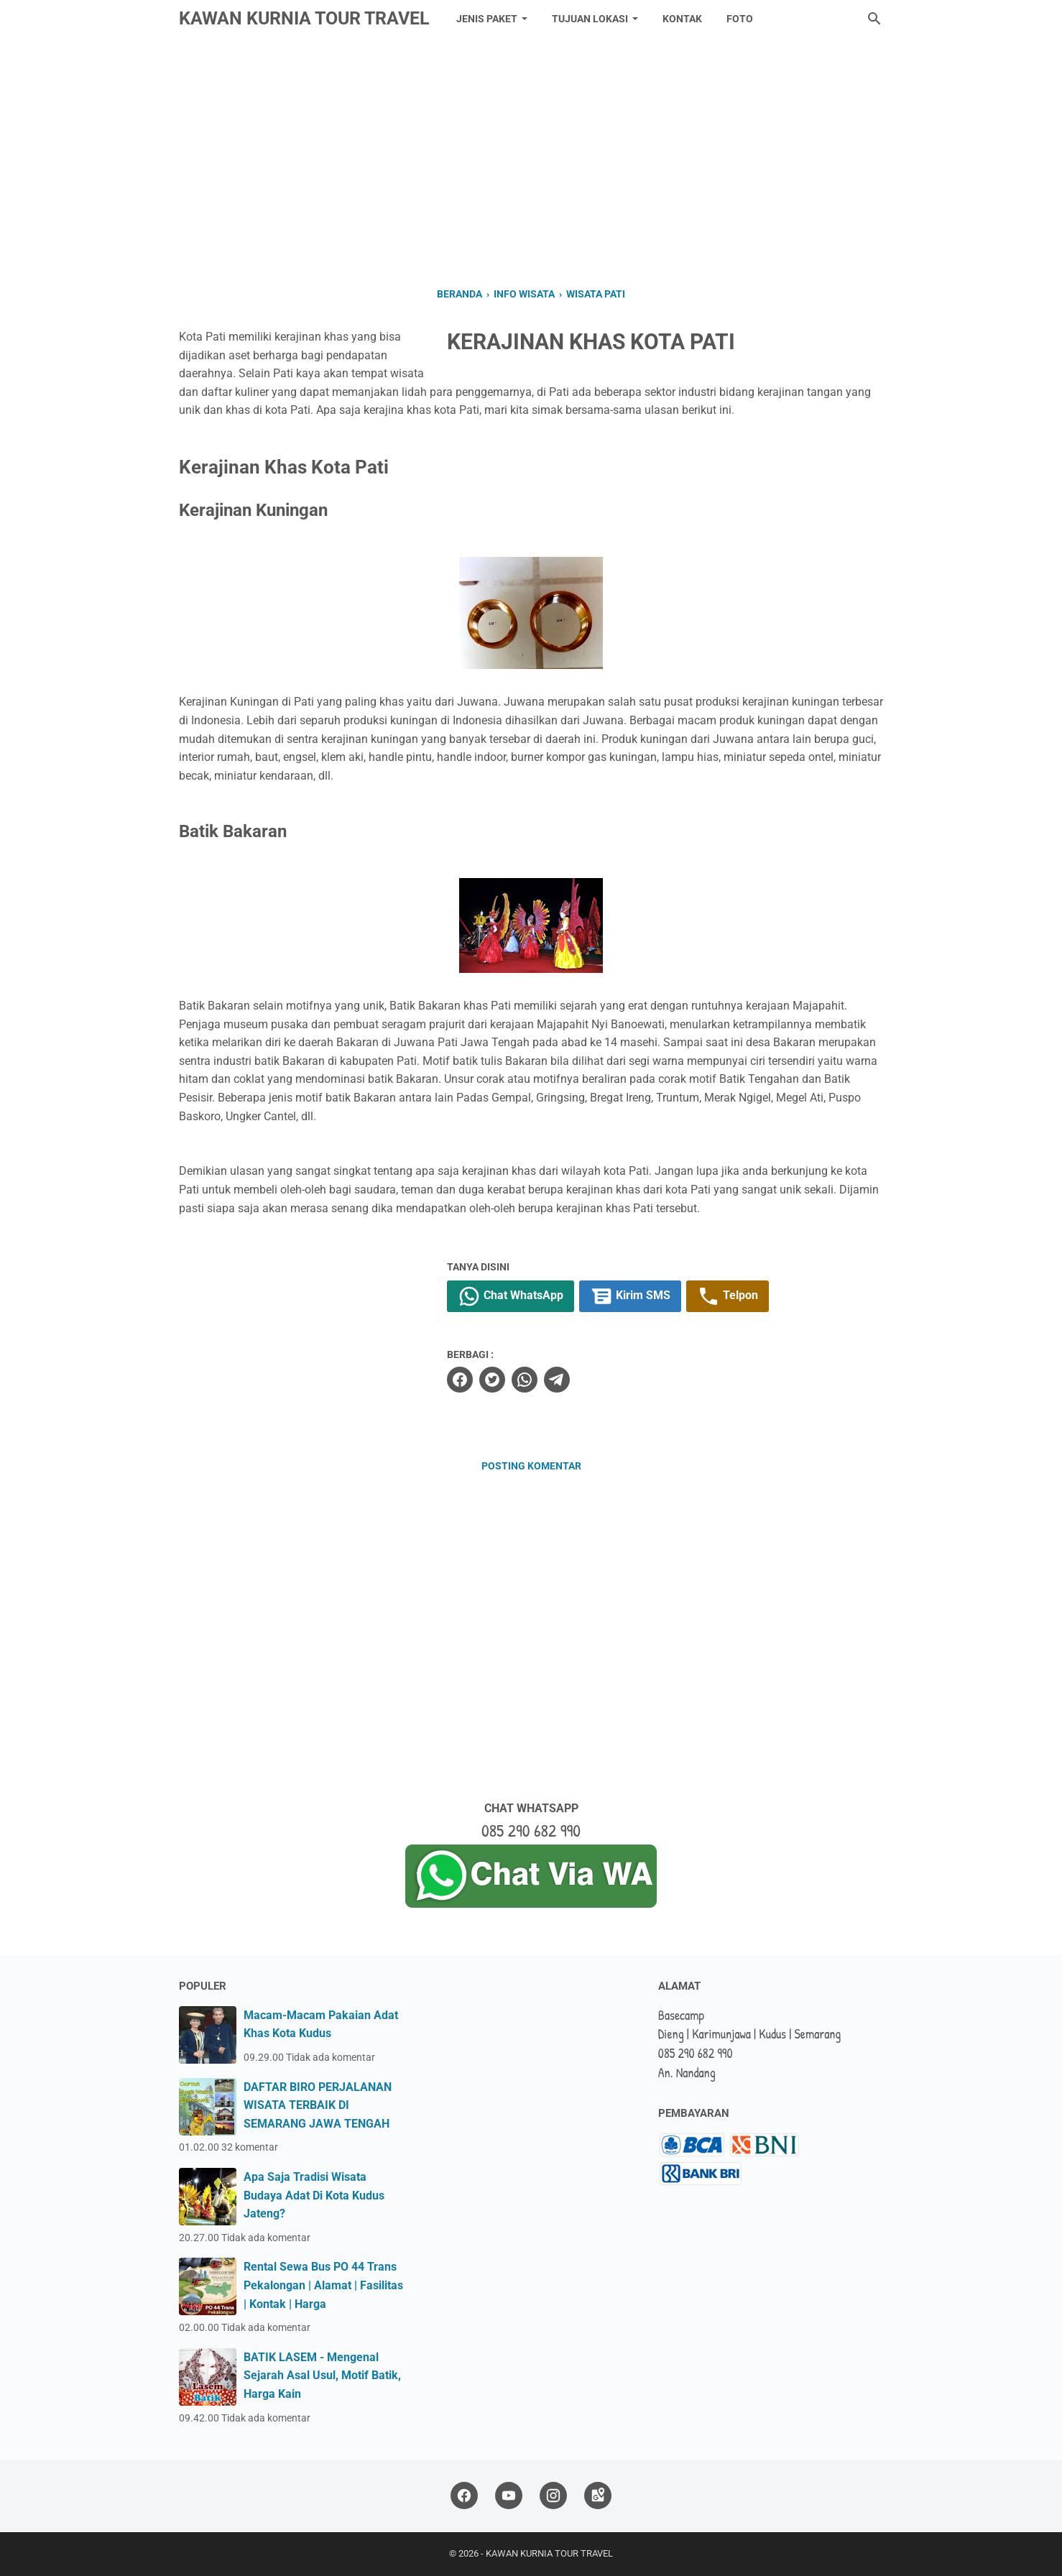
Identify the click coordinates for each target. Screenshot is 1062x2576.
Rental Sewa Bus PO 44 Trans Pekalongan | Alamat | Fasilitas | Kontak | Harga (323, 2285)
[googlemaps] (597, 2496)
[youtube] (508, 2496)
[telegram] (557, 1380)
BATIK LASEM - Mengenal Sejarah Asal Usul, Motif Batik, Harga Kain (322, 2375)
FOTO (739, 18)
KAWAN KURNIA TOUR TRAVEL (304, 18)
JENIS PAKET (486, 18)
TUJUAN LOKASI (590, 18)
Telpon (727, 1296)
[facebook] (460, 1380)
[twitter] (492, 1380)
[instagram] (553, 2496)
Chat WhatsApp (510, 1296)
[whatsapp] (524, 1380)
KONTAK (682, 18)
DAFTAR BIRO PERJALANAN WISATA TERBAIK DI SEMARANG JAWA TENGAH (318, 2105)
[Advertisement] (531, 159)
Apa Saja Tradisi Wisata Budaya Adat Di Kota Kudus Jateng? (314, 2195)
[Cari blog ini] (874, 18)
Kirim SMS (630, 1296)
